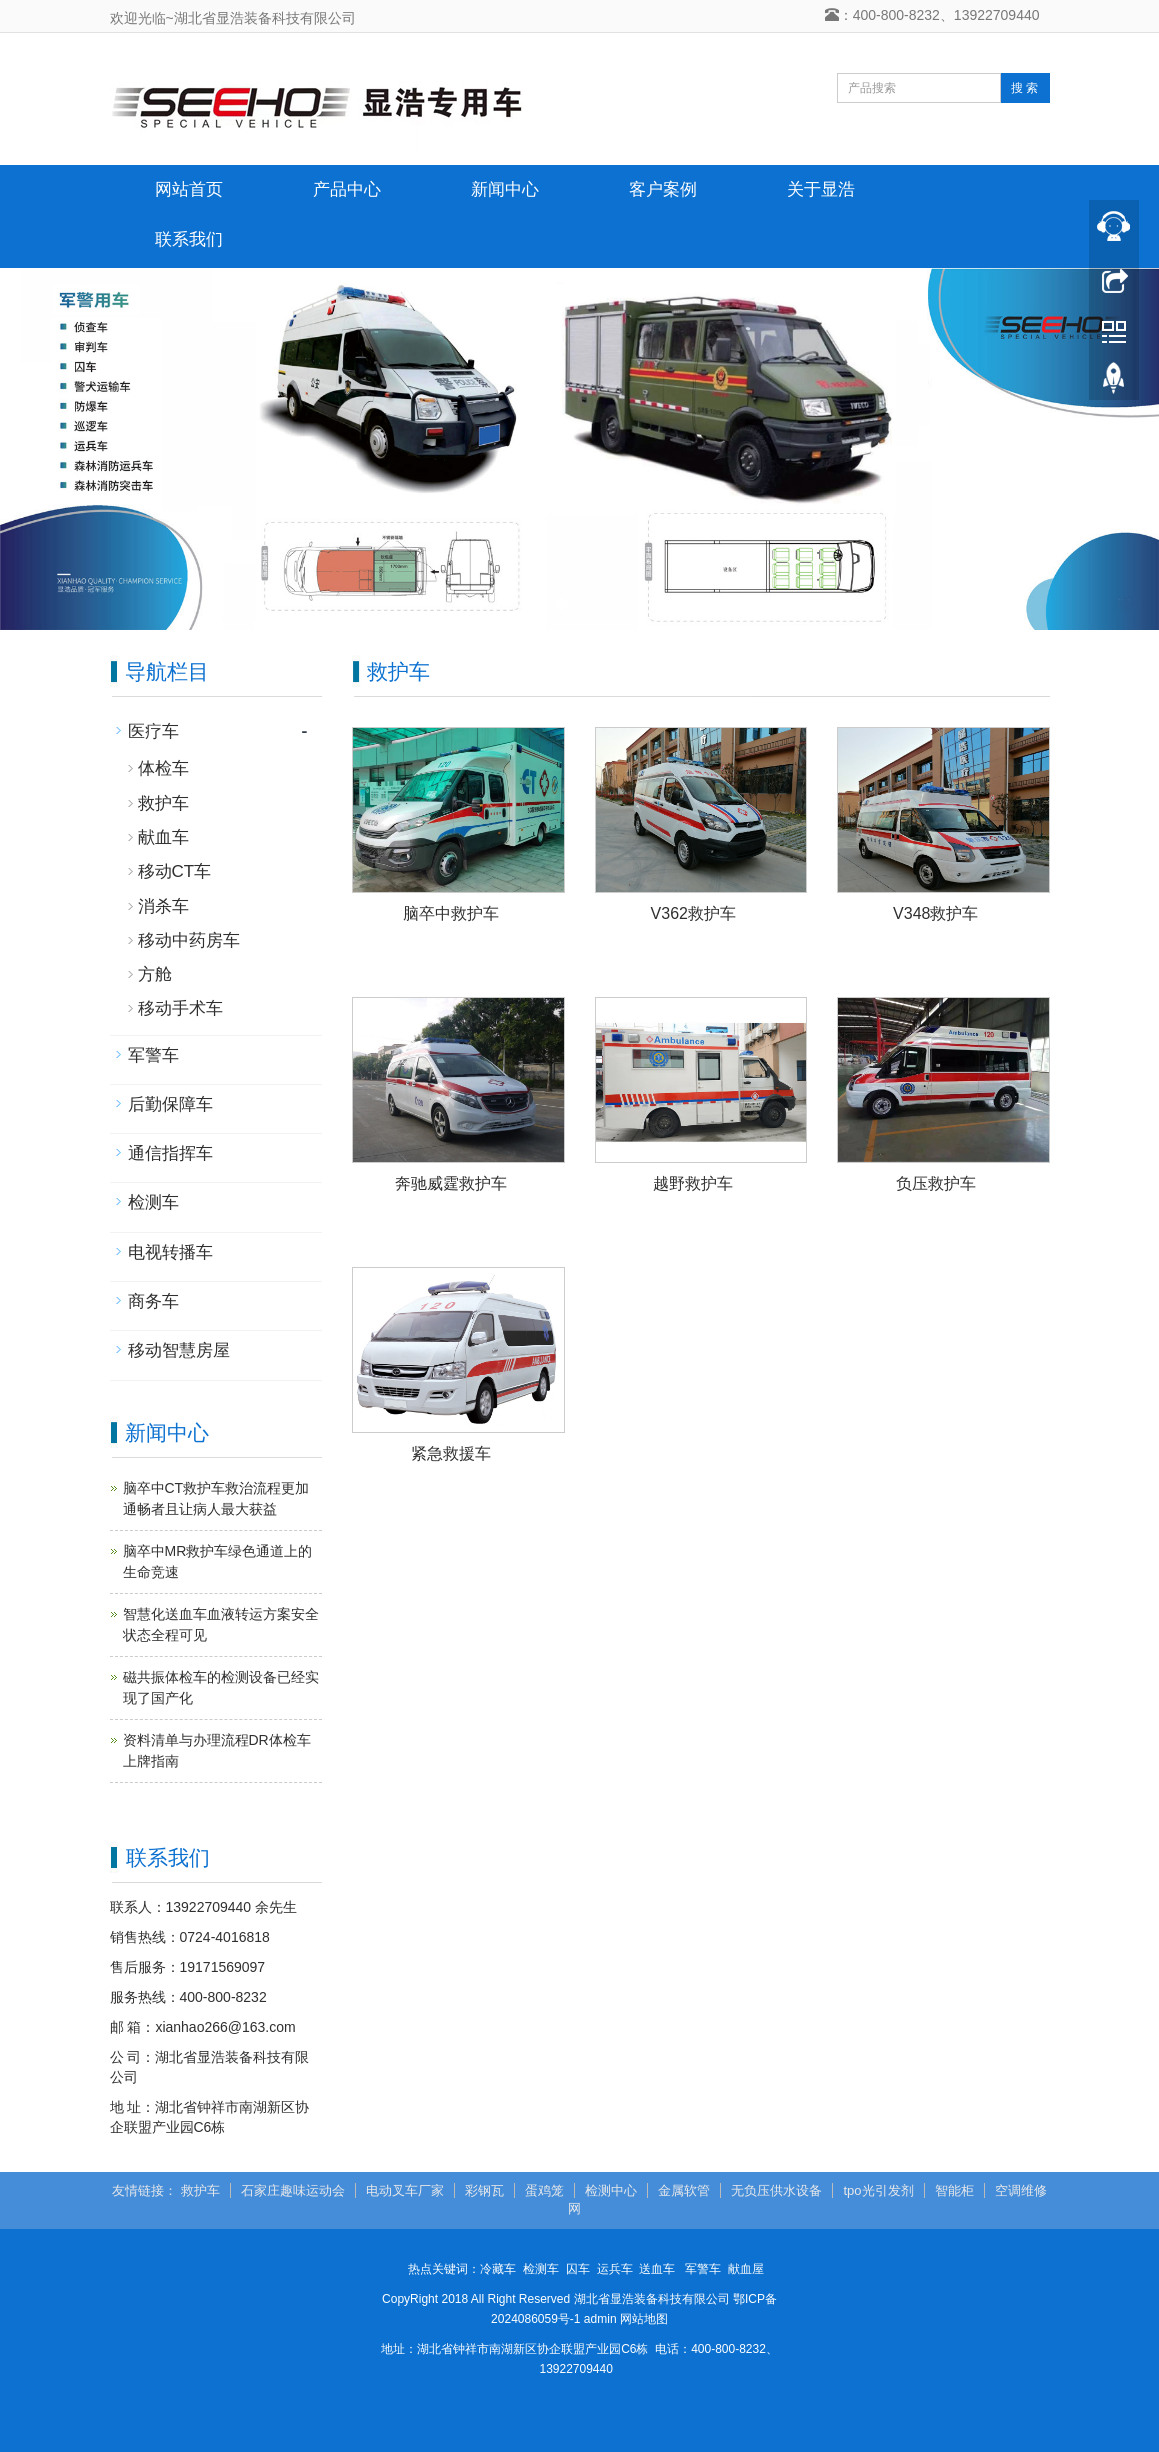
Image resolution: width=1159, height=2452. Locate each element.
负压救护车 (936, 1183)
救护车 (163, 803)
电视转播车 (170, 1252)
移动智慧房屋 (179, 1350)
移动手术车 (180, 1008)
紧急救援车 (451, 1453)
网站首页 (189, 189)
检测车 (153, 1202)
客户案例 (663, 189)
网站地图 (644, 2319)
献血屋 (746, 2269)
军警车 (153, 1055)
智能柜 (954, 2190)
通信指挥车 (170, 1153)
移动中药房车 (189, 940)
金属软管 (684, 2190)
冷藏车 (498, 2269)
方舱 (155, 974)
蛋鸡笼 (544, 2190)
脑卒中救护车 (451, 913)
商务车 (153, 1301)
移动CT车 (175, 871)
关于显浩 (821, 189)
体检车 (163, 768)
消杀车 (163, 906)
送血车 (657, 2269)
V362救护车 (693, 913)
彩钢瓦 (484, 2190)
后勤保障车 (170, 1104)
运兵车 (615, 2269)
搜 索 (1024, 88)
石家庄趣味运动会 (293, 2190)
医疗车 (153, 731)
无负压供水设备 (776, 2190)
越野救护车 (693, 1183)
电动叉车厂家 (405, 2190)
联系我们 (189, 239)
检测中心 (611, 2190)
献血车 (163, 837)
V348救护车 (935, 913)
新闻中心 (505, 189)
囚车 (578, 2269)
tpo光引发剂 (878, 2190)
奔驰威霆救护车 (451, 1183)
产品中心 (347, 189)
